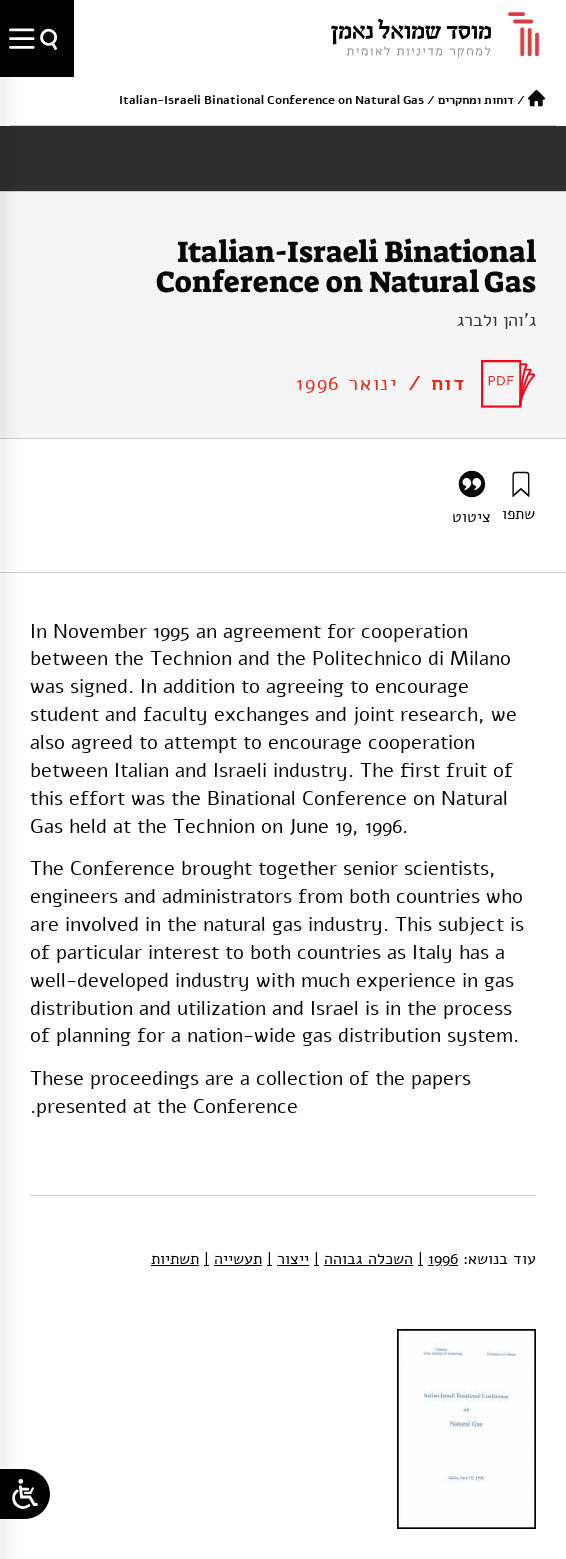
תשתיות (175, 1259)
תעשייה (233, 1259)
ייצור (288, 1259)
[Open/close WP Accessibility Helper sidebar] (25, 1494)
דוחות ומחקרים (476, 100)
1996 (438, 1259)
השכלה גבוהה (363, 1259)
